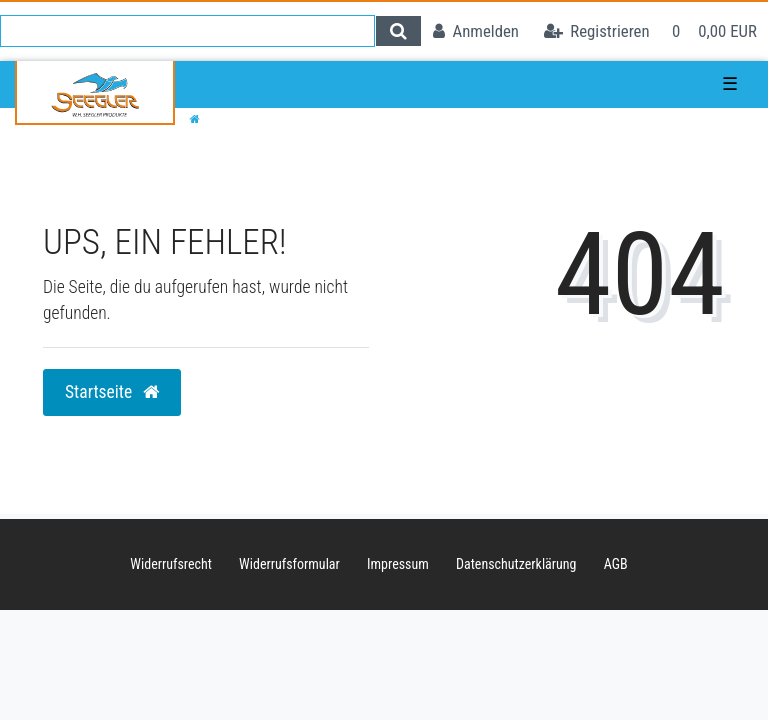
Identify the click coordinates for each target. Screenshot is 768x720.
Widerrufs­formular (289, 564)
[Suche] (398, 31)
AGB (616, 564)
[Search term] (187, 31)
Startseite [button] (112, 392)
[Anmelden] (476, 31)
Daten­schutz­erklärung (516, 564)
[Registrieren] (597, 31)
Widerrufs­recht (171, 564)
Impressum (398, 564)
